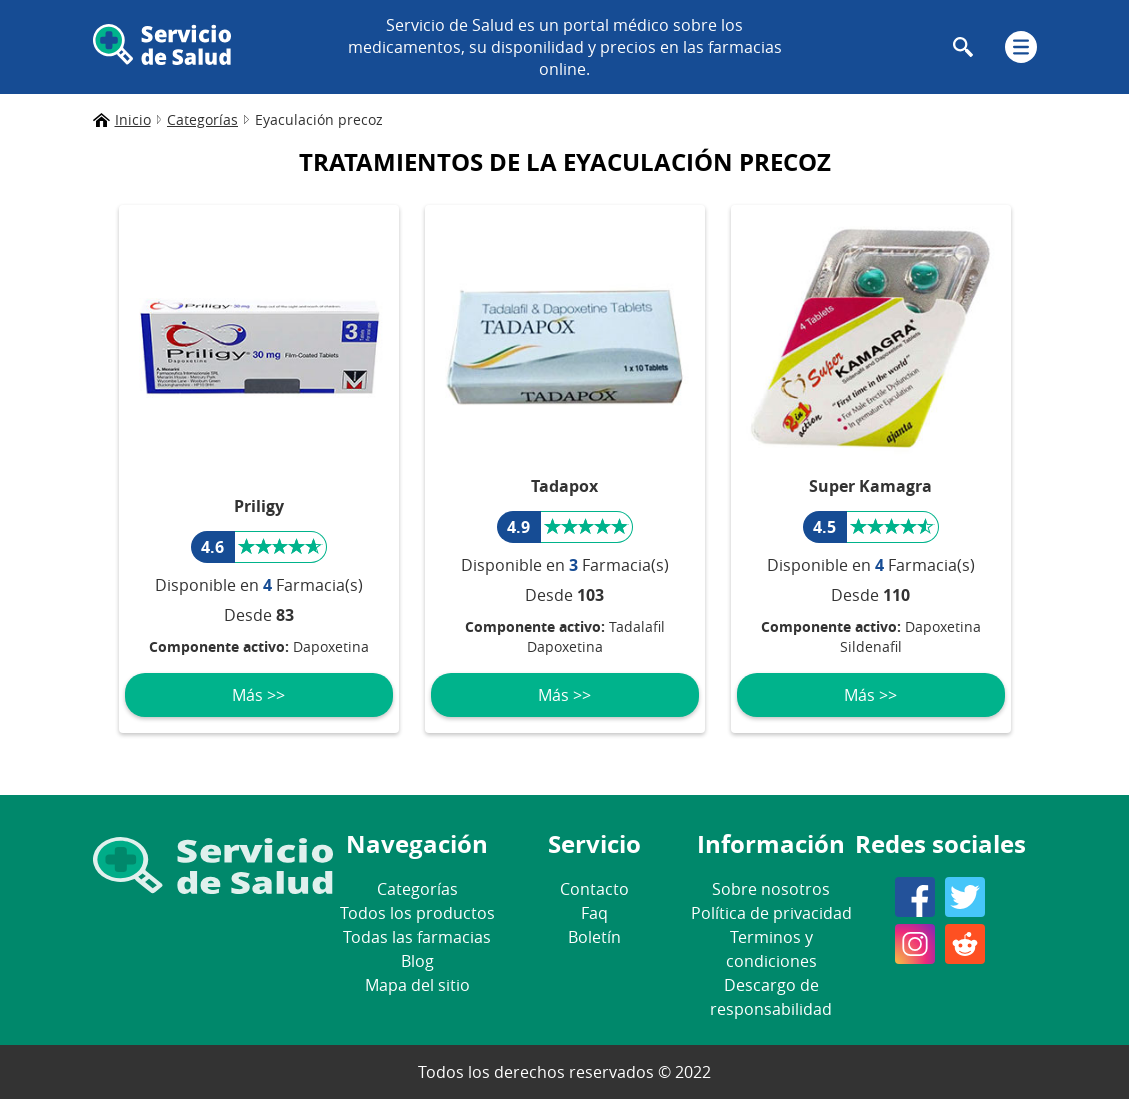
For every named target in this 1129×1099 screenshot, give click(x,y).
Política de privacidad (771, 913)
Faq (594, 913)
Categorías (417, 889)
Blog (417, 961)
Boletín (594, 937)
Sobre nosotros (771, 889)
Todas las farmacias (417, 937)
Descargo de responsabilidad (771, 997)
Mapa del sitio (417, 985)
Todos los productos (417, 913)
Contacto (594, 889)
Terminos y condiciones (771, 949)
